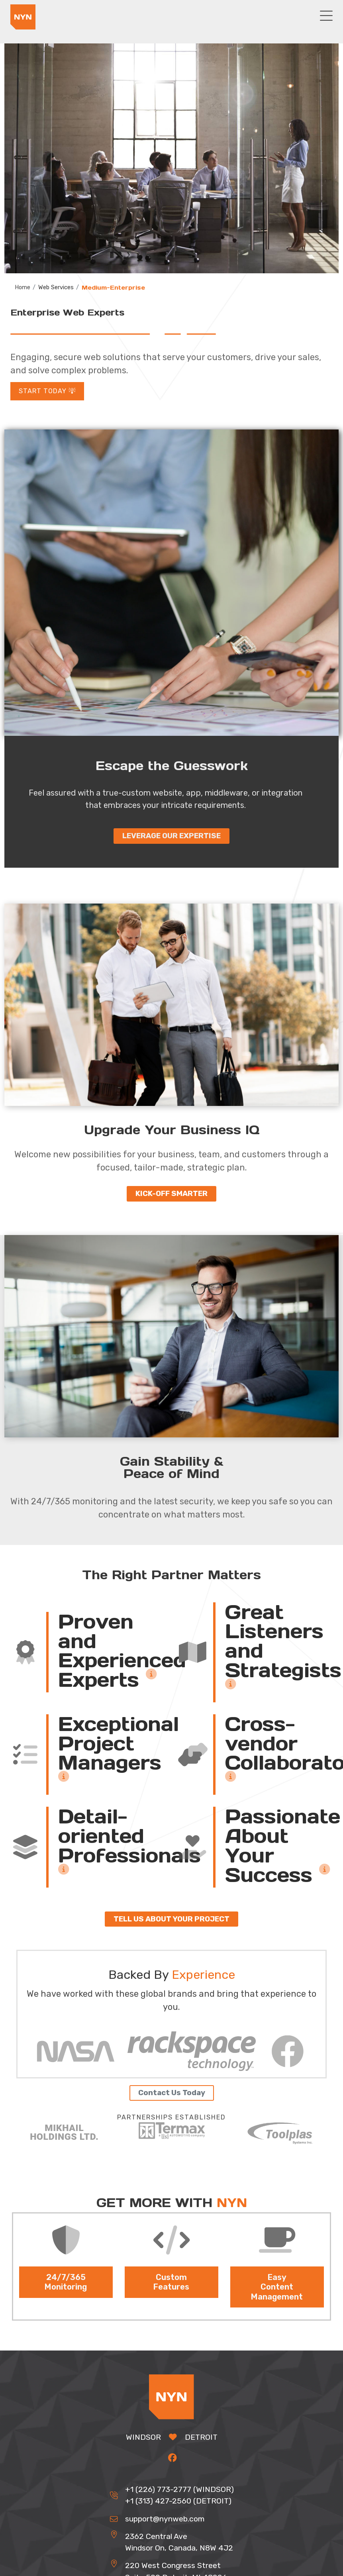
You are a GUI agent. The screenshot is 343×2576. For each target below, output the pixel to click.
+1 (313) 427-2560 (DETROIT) (178, 2502)
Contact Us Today (171, 2094)
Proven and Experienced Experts (122, 1651)
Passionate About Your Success (282, 1846)
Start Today (47, 392)
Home (22, 288)
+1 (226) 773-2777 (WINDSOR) (179, 2490)
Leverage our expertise (171, 837)
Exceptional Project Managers (118, 1750)
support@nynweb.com (164, 2520)
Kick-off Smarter (171, 1194)
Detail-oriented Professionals (129, 1842)
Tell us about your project (171, 1920)
